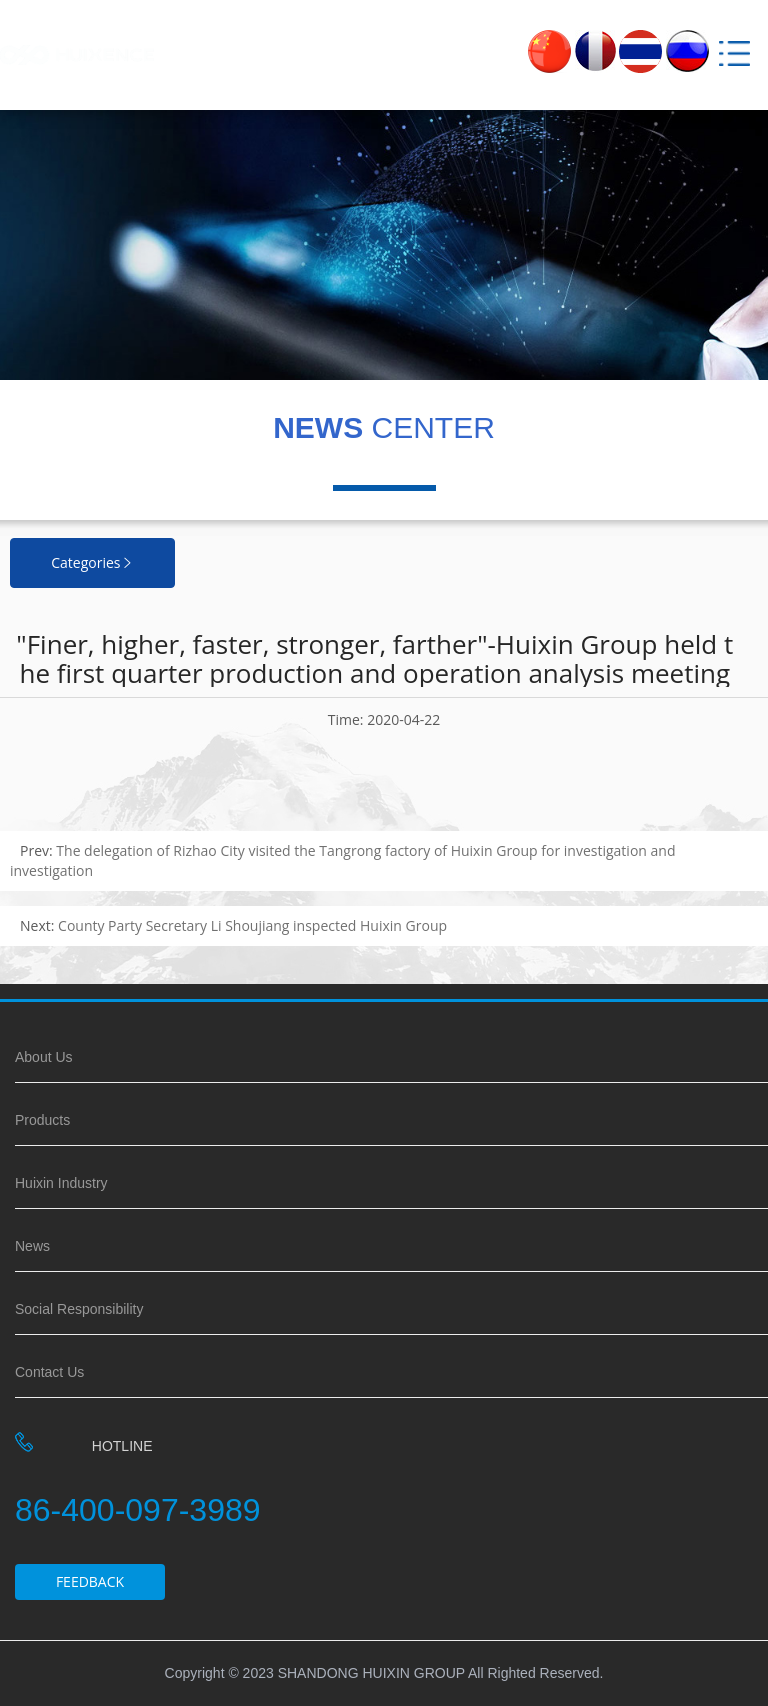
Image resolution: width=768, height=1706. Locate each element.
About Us (44, 1057)
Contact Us (49, 1372)
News (32, 1246)
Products (42, 1120)
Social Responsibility (79, 1309)
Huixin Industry (61, 1183)
